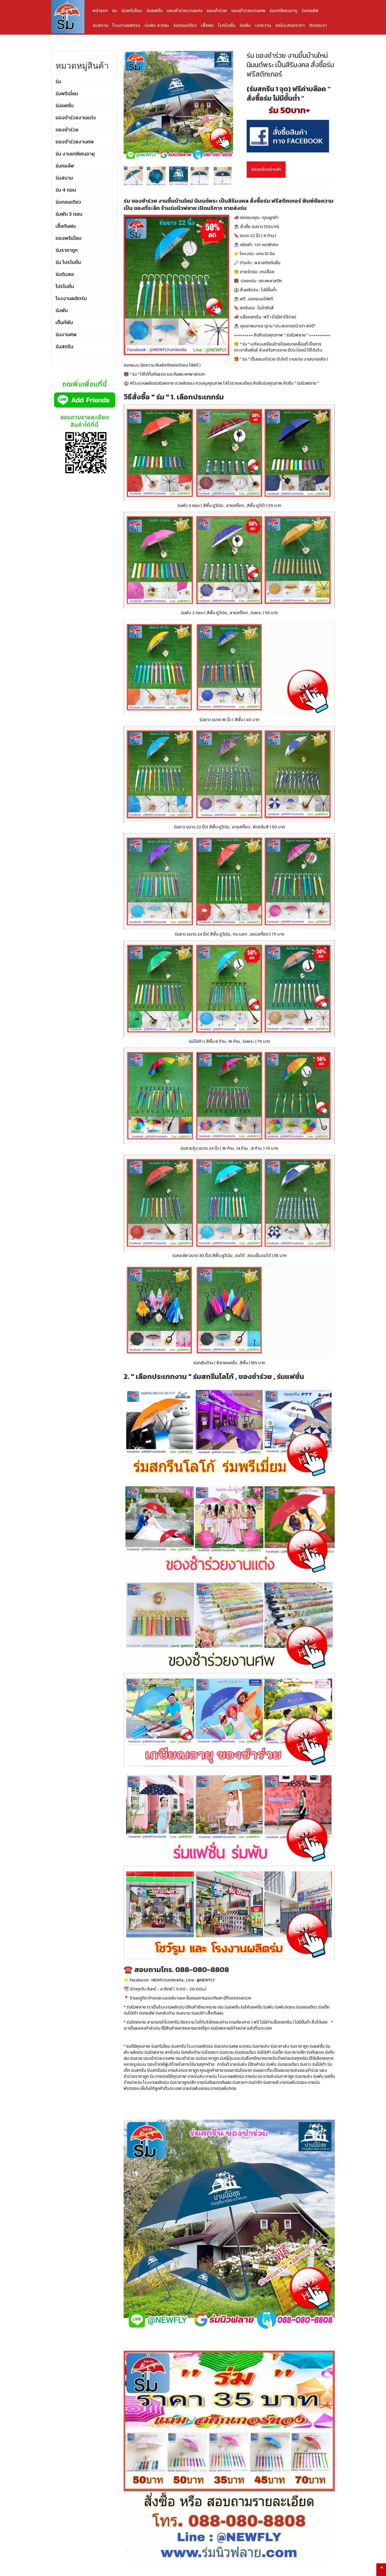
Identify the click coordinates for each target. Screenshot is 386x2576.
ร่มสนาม (100, 25)
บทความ (263, 25)
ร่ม (114, 10)
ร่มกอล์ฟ (310, 10)
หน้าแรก (100, 10)
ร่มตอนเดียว (185, 25)
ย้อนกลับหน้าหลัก (266, 169)
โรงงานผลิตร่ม (126, 25)
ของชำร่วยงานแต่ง (184, 10)
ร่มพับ (245, 25)
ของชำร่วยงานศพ (248, 10)
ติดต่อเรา (318, 25)
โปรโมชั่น (226, 25)
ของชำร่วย (217, 10)
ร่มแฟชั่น (154, 10)
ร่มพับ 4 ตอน (156, 25)
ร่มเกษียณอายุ (283, 10)
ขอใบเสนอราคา (290, 25)
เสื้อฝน (207, 25)
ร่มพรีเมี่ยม (131, 10)
